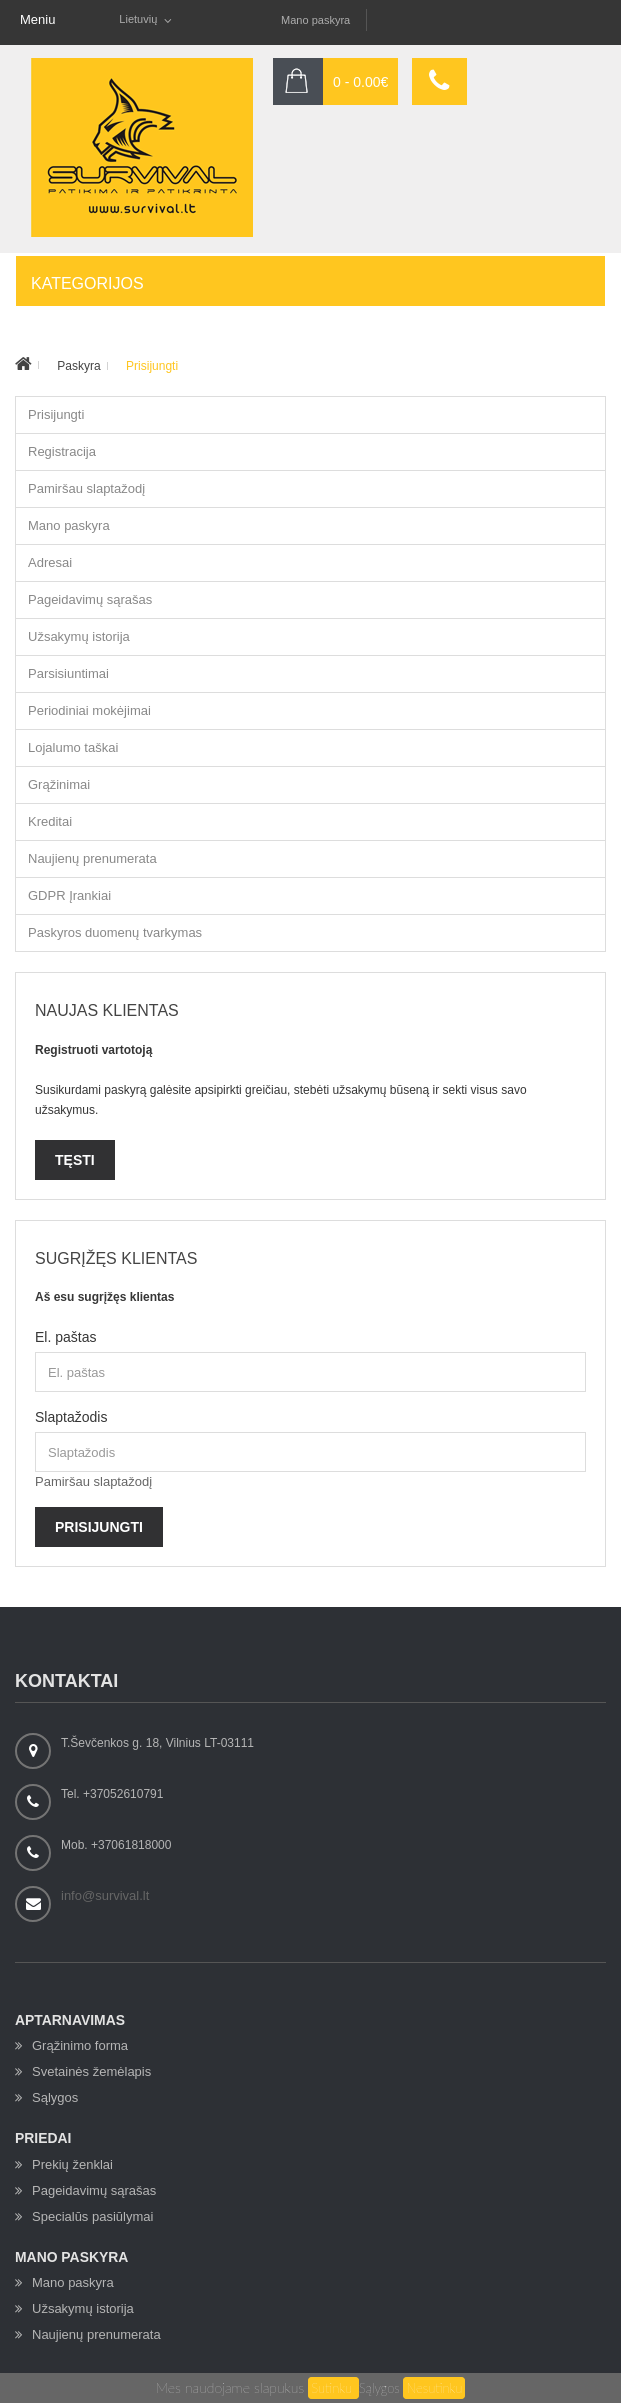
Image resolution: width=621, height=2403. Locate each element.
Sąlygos (379, 2388)
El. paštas (65, 1337)
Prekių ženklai (72, 2164)
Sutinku (333, 2388)
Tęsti (75, 1160)
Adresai (50, 562)
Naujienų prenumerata (92, 858)
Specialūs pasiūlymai (92, 2216)
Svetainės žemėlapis (91, 2071)
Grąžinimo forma (80, 2045)
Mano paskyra (315, 20)
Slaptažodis (71, 1417)
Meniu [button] (37, 19)
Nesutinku (434, 2388)
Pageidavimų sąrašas (90, 599)
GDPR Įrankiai (69, 895)
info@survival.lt (105, 1895)
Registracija (62, 451)
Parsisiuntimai (68, 673)
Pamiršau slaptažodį (86, 488)
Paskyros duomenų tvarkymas (115, 932)
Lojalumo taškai (73, 747)
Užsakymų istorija (79, 636)
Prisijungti (152, 366)
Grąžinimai (59, 784)
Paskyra (78, 366)
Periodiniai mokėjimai (89, 710)
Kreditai (50, 821)
